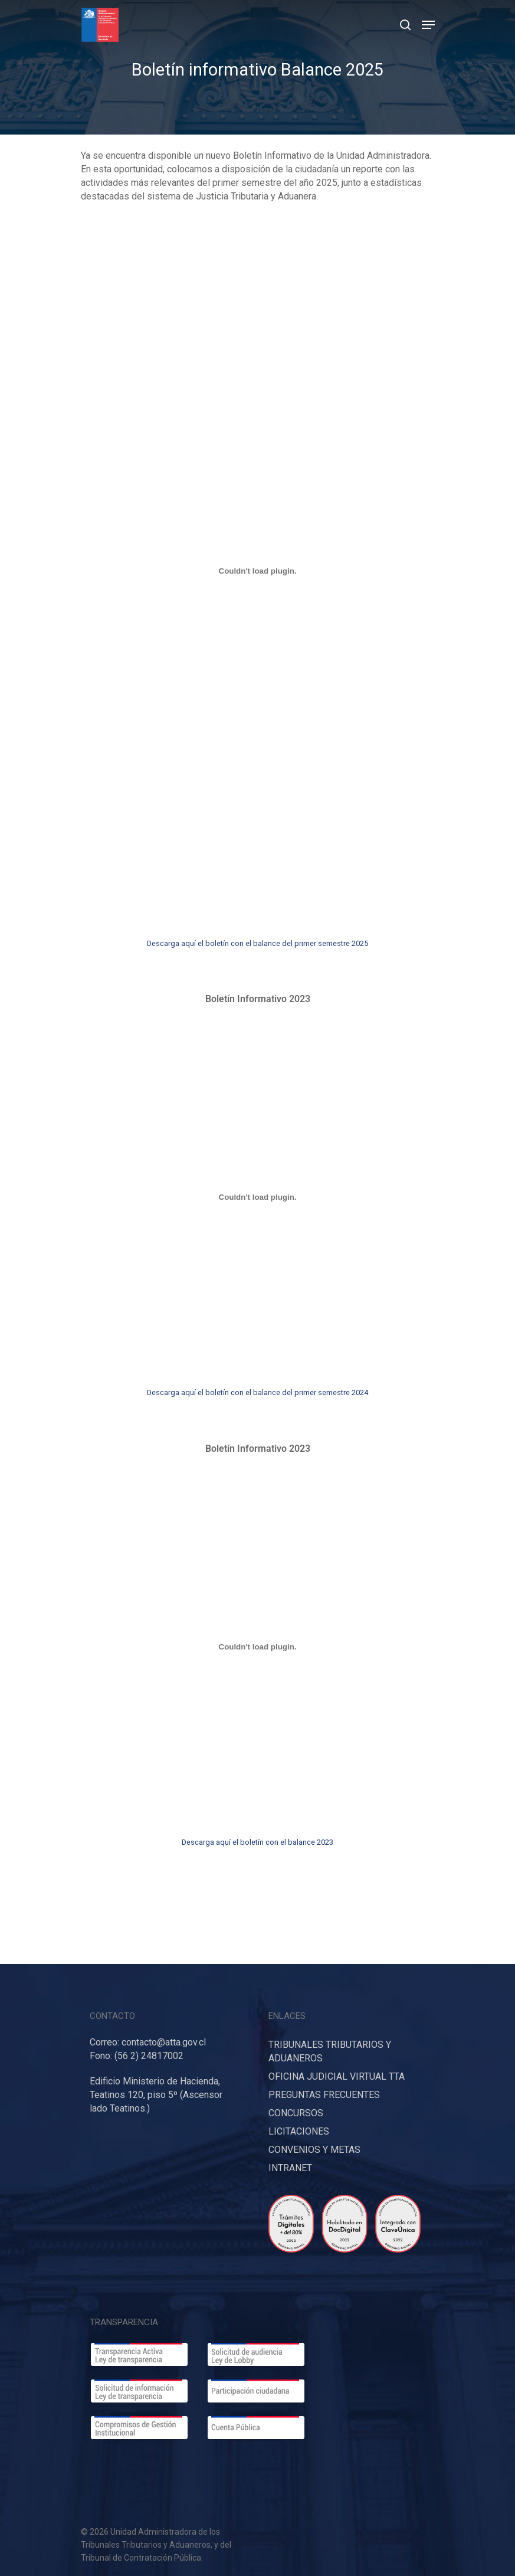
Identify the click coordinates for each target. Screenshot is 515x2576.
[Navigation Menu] (428, 25)
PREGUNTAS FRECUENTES (324, 2094)
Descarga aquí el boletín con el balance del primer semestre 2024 (257, 1392)
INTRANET (290, 2168)
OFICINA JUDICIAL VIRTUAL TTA (336, 2076)
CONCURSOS (295, 2113)
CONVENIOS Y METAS (314, 2149)
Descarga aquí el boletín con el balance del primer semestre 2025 (257, 943)
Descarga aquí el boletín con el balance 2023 (257, 1842)
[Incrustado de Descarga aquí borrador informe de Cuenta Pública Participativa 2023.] (258, 571)
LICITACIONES (298, 2131)
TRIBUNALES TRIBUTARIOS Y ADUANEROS (329, 2051)
